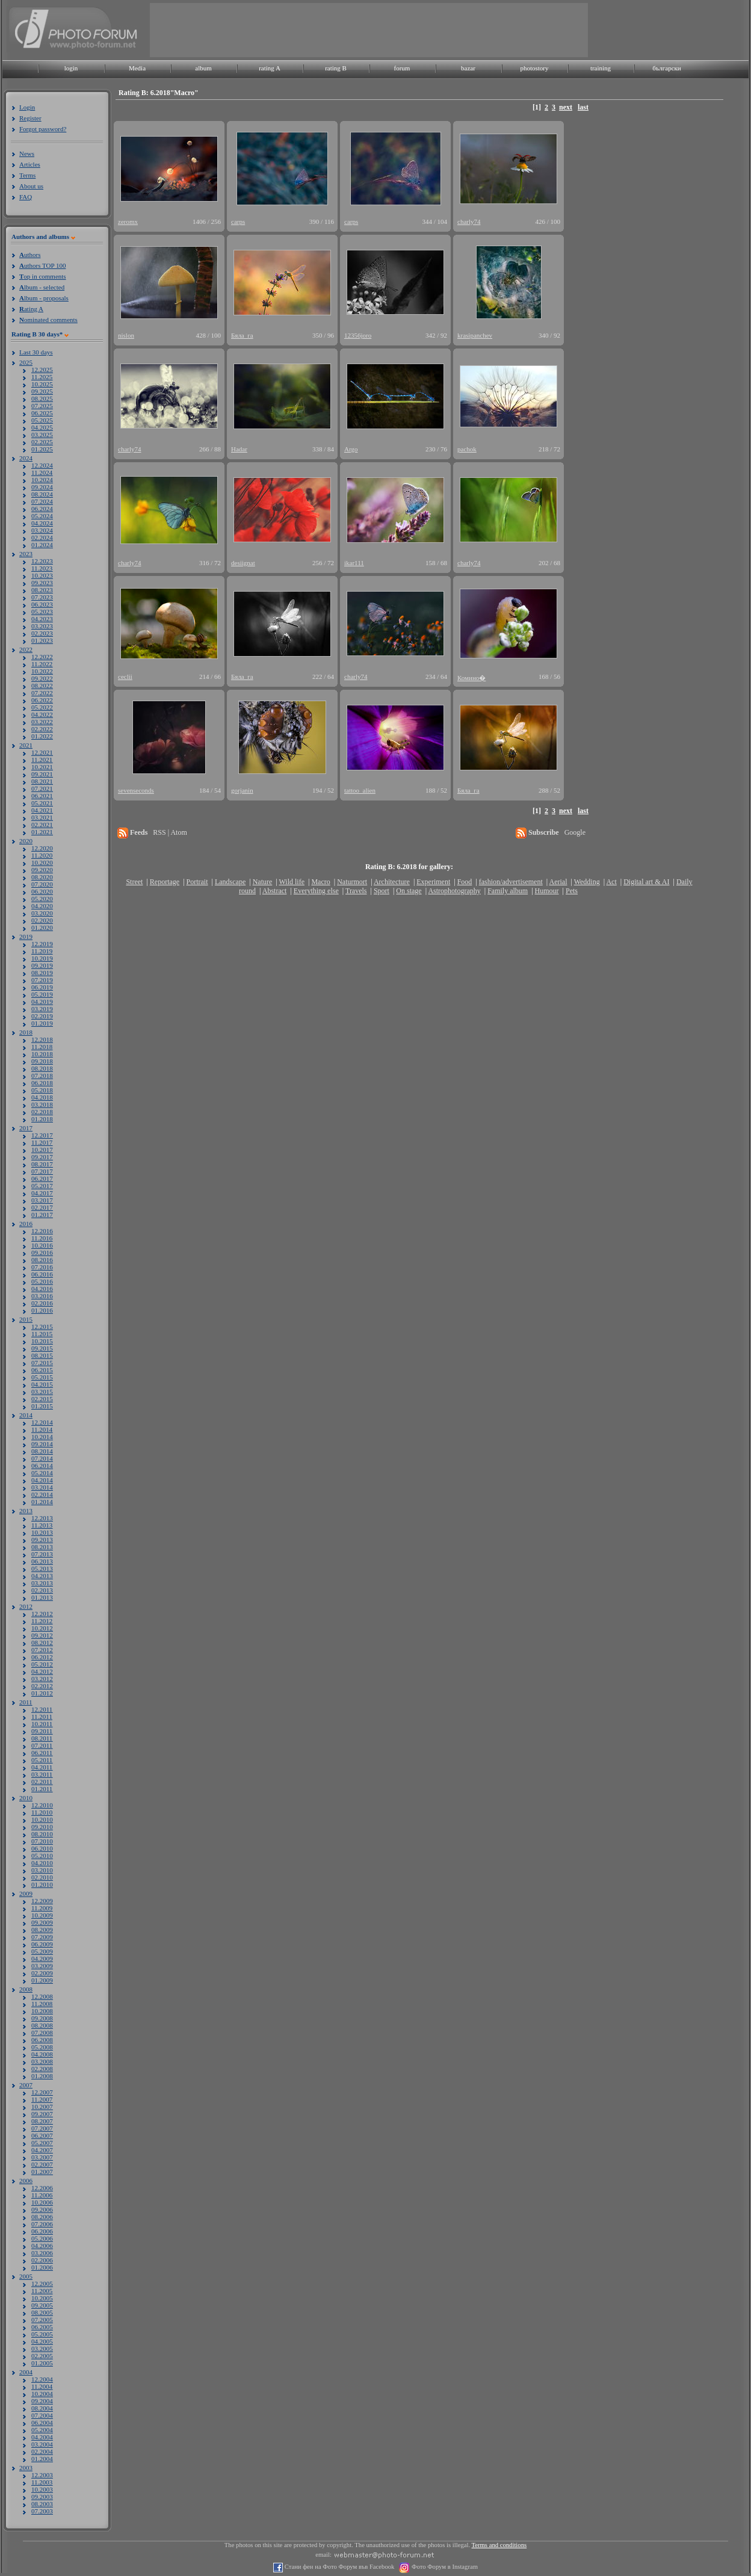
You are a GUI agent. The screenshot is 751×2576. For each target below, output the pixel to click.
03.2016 (42, 1295)
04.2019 (42, 1001)
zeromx (128, 221)
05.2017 (42, 1185)
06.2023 (42, 604)
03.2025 (42, 434)
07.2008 (42, 2032)
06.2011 (41, 1752)
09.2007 (42, 2113)
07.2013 (42, 1554)
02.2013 (42, 1590)
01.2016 (42, 1310)
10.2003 (42, 2489)
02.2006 (42, 2260)
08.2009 (42, 1929)
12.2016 (42, 1230)
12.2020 (42, 848)
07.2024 (42, 501)
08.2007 (42, 2121)
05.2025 (42, 420)
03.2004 (42, 2444)
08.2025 (42, 398)
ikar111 (354, 562)
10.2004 (42, 2393)
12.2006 (42, 2187)
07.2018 (42, 1075)
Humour (547, 891)
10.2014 (42, 1436)
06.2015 (42, 1369)
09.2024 (42, 487)
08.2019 (42, 972)
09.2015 (42, 1348)
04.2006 (42, 2245)
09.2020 (42, 869)
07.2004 (42, 2415)
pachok (467, 449)
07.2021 (42, 788)
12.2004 (42, 2379)
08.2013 (42, 1546)
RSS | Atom (170, 832)
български (666, 68)
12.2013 (42, 1518)
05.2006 (42, 2238)
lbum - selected (41, 287)
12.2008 (42, 1996)
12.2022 (42, 656)
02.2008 (42, 2068)
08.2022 (42, 685)
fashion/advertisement (511, 882)
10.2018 (42, 1053)
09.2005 (42, 2305)
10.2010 (42, 1819)
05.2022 (42, 707)
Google (575, 832)
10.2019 (42, 958)
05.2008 (42, 2047)
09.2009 (42, 1922)
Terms (27, 175)
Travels (356, 891)
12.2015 (42, 1326)
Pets (572, 891)
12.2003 (42, 2474)
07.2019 (42, 979)
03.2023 (42, 626)
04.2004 (42, 2437)
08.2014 (42, 1451)
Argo (350, 449)
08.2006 (42, 2216)
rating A (269, 68)
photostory (534, 68)
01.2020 (42, 927)
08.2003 (42, 2503)
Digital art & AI (646, 882)
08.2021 (42, 781)
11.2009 (41, 1908)
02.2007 (42, 2164)
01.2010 (42, 1884)
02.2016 (42, 1303)
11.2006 (41, 2195)
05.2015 (42, 1377)
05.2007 (42, 2142)
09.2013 (42, 1539)
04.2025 (42, 427)
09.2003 (42, 2496)
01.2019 (42, 1023)
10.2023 (42, 575)
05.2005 (42, 2334)
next (565, 107)
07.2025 (42, 405)
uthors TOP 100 (42, 265)
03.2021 (42, 817)
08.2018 (42, 1068)
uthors (29, 254)
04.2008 (42, 2054)
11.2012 (41, 1620)
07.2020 (42, 884)
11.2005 (41, 2290)
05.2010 (42, 1855)
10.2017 (42, 1149)
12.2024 (42, 465)
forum (402, 68)
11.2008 (41, 2003)
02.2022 (42, 728)
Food (464, 882)
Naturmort (352, 882)
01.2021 (42, 831)
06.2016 (42, 1274)
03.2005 (42, 2348)
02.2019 (42, 1016)
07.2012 (42, 1649)
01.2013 (42, 1597)
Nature (263, 882)
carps (238, 221)
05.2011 (41, 1759)
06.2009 (42, 1944)
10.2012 (42, 1628)
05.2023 (42, 611)
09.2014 (42, 1443)
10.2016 (42, 1245)
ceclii (125, 676)
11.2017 (41, 1142)
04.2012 (42, 1671)
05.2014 (42, 1472)
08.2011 (41, 1738)
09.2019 (42, 965)
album (203, 68)
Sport (381, 891)
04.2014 (42, 1480)
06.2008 (42, 2039)
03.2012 (42, 1678)
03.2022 (42, 721)
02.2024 (42, 537)
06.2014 (42, 1465)
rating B (336, 68)
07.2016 (42, 1267)
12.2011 (41, 1709)
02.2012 (42, 1685)
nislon (126, 335)
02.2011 (41, 1781)
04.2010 (42, 1862)
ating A (31, 308)
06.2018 (42, 1082)
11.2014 (41, 1429)
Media (137, 68)
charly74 (468, 221)
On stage (408, 891)
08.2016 (42, 1259)
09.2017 (42, 1156)
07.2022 (42, 692)
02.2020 (42, 920)
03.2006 (42, 2252)
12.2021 (42, 752)
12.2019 (42, 943)
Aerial (558, 882)
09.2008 (42, 2018)
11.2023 (41, 568)
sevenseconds (136, 790)
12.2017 (42, 1135)
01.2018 (42, 1118)
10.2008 (42, 2010)
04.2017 (42, 1193)
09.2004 (42, 2400)
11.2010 (41, 1812)
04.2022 (42, 714)
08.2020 (42, 877)
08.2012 (42, 1642)
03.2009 (42, 1965)
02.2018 (42, 1111)
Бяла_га (242, 335)
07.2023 (42, 597)
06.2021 (42, 795)
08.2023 (42, 589)
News (26, 153)
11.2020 (41, 855)
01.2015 (42, 1406)
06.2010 (42, 1848)
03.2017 (42, 1200)
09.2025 (42, 391)
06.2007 (42, 2135)
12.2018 (42, 1039)
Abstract (274, 891)
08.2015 (42, 1355)
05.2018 (42, 1090)
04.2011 (41, 1767)
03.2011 (41, 1774)
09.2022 (42, 678)
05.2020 (42, 898)
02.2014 (42, 1494)
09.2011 (41, 1731)
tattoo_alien (360, 790)
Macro (320, 882)
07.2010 (42, 1841)
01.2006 (42, 2267)
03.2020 (42, 913)
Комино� (471, 677)
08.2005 (42, 2312)
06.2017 (42, 1178)
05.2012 (42, 1664)
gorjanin (242, 790)
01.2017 (42, 1214)
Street (134, 882)
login (71, 68)
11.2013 (41, 1525)
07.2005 (42, 2319)
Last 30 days (36, 352)
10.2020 (42, 862)
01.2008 (42, 2075)
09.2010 (42, 1826)
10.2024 (42, 479)
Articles (29, 164)
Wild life (292, 882)
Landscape (230, 882)
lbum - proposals (44, 298)
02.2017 (42, 1207)
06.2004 (42, 2422)
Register (30, 118)
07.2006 (42, 2224)
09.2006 (42, 2209)
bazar (468, 68)
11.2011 (41, 1716)
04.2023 (42, 618)
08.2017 (42, 1164)
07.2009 (42, 1936)
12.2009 (42, 1900)
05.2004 (42, 2429)
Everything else (316, 891)
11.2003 (41, 2482)
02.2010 (42, 1877)
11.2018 (41, 1046)
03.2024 (42, 530)
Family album (507, 891)
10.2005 (42, 2298)
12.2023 (42, 561)
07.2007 (42, 2128)
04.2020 (42, 905)
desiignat (243, 562)
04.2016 (42, 1288)
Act (611, 882)
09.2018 (42, 1061)
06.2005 (42, 2326)
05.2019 (42, 994)
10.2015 (42, 1341)
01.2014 (42, 1501)
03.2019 (42, 1008)
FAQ (25, 196)
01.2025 (42, 449)
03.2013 (42, 1583)
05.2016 (42, 1281)
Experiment (433, 882)
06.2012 (42, 1657)
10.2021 (42, 766)
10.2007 (42, 2106)
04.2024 (42, 523)
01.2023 (42, 640)
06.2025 (42, 412)
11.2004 (41, 2386)
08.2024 (42, 494)
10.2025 (42, 384)
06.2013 (42, 1561)
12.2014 (42, 1422)
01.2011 (41, 1788)
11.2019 (41, 951)
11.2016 (41, 1238)
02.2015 (42, 1398)
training (600, 68)
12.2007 (42, 2092)
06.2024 (42, 508)
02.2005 (42, 2355)
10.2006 (42, 2202)
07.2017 (42, 1171)
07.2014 (42, 1458)
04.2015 (42, 1384)
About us (31, 186)
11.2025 (41, 376)
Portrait (197, 882)
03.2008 (42, 2061)
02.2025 (42, 441)
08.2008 (42, 2025)
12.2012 (42, 1613)
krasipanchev (474, 335)
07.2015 (42, 1362)
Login (27, 107)
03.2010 (42, 1870)
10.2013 (42, 1532)
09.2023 (42, 582)
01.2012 (42, 1693)
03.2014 (42, 1487)
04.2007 (42, 2149)
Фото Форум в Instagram (444, 2566)
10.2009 (42, 1915)
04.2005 (42, 2341)
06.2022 (42, 700)
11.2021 (41, 759)
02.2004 (42, 2451)
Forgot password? (42, 128)
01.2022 (42, 736)
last (583, 107)
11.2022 (41, 663)
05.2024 (42, 515)
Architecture (392, 882)
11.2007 (41, 2099)
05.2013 (42, 1568)
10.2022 (42, 671)
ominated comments (48, 319)
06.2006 (42, 2231)
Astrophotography (454, 891)
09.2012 (42, 1635)
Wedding (587, 882)
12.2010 (42, 1805)
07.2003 (42, 2511)
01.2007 (42, 2171)
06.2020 (42, 891)
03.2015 (42, 1391)
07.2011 (41, 1745)
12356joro (357, 335)
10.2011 (41, 1723)
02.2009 (42, 1973)
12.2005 (42, 2283)
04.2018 (42, 1097)
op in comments (42, 276)
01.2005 (42, 2363)
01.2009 (42, 1980)
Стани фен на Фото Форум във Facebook (338, 2566)
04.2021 (42, 810)
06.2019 (42, 987)
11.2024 (41, 472)
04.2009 (42, 1958)
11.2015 (41, 1333)
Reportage (164, 882)
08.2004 (42, 2408)
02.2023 (42, 633)
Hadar (239, 449)
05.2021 (42, 803)
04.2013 (42, 1575)
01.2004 (42, 2458)
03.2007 (42, 2157)
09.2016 (42, 1252)
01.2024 (42, 544)
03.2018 (42, 1104)
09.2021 (42, 774)
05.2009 (42, 1951)
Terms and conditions (499, 2545)
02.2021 (42, 824)
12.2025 (42, 369)
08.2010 (42, 1834)
